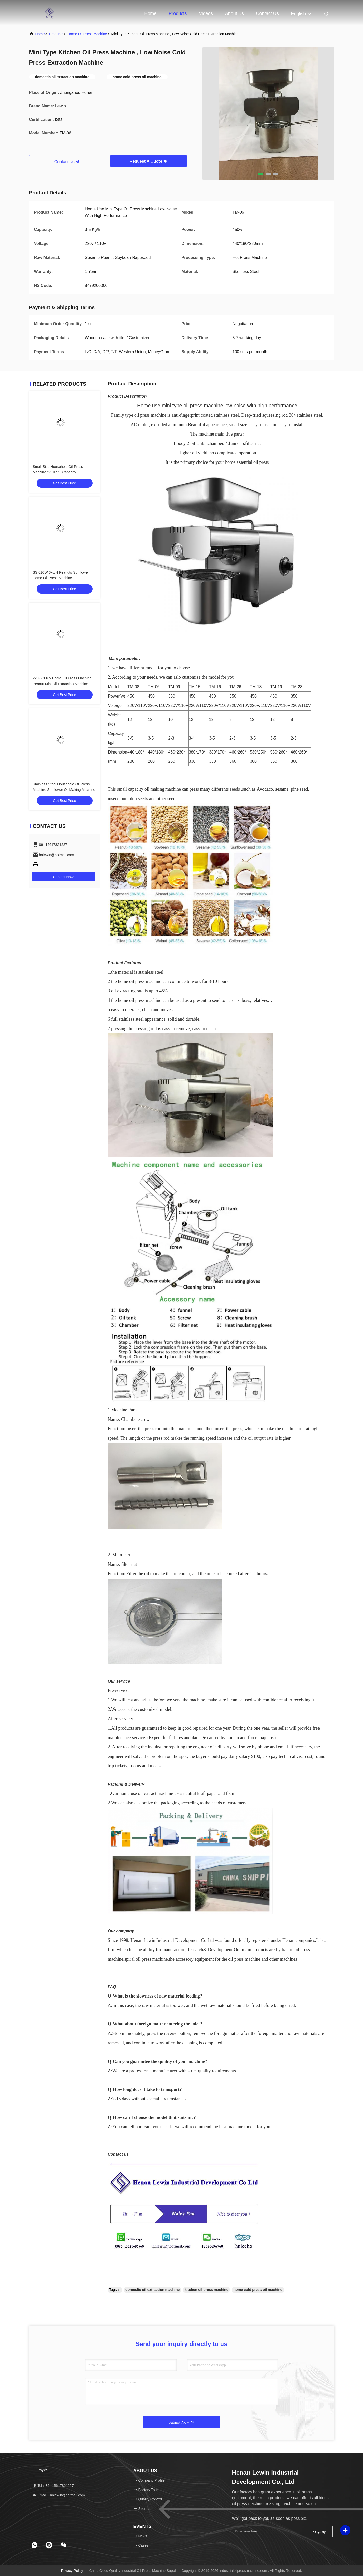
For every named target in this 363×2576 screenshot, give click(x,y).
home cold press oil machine (257, 2290)
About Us (234, 13)
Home (150, 13)
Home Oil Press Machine (87, 34)
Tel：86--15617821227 (53, 2486)
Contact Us (267, 13)
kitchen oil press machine (206, 2290)
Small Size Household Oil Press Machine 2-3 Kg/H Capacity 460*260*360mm (58, 472)
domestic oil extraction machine (152, 2290)
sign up (318, 2531)
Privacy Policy (72, 2571)
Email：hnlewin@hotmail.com (59, 2495)
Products (178, 13)
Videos (206, 13)
